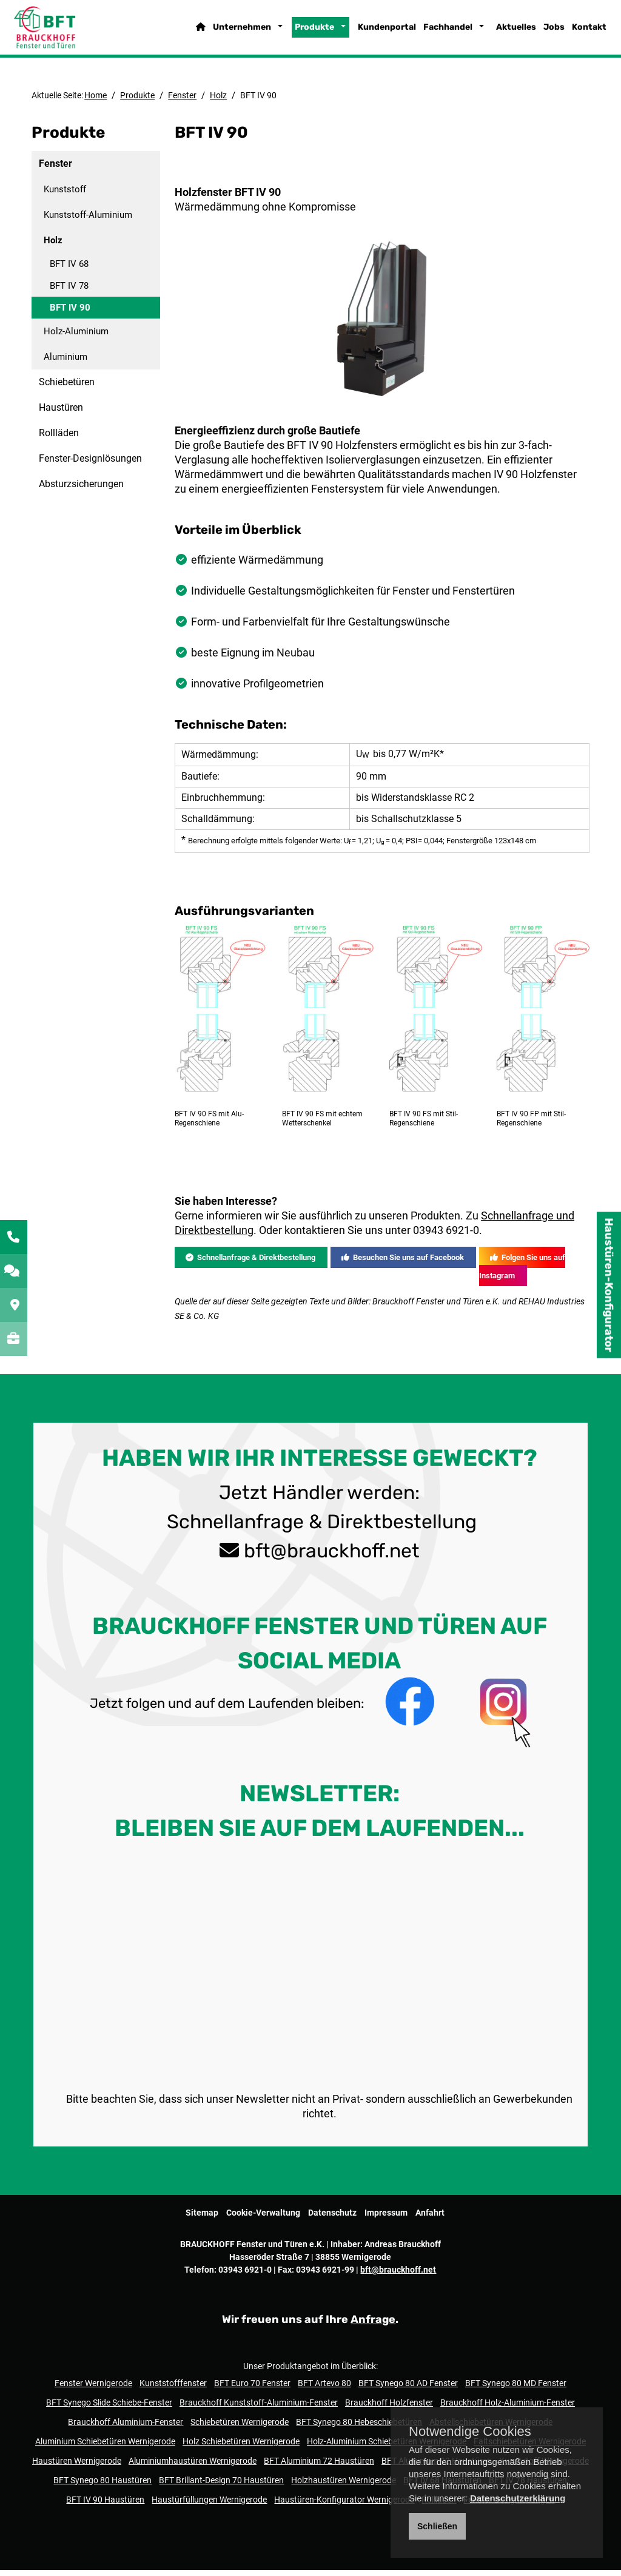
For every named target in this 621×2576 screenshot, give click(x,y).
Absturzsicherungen (81, 490)
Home (95, 101)
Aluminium (65, 362)
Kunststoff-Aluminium (88, 220)
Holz (218, 101)
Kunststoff (65, 195)
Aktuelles (498, 33)
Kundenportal (369, 33)
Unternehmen (224, 33)
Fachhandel (429, 33)
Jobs (535, 33)
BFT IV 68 (69, 270)
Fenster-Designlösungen (90, 464)
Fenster (182, 101)
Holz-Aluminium (76, 337)
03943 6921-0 (446, 1636)
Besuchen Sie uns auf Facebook (402, 1663)
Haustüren (61, 413)
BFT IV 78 (69, 291)
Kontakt (571, 33)
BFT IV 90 (70, 313)
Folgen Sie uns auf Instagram (522, 1673)
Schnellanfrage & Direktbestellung (250, 1663)
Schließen (437, 2526)
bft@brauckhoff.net (332, 1956)
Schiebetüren (67, 388)
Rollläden (59, 439)
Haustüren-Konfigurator (609, 1285)
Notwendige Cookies (470, 2432)
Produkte (296, 33)
